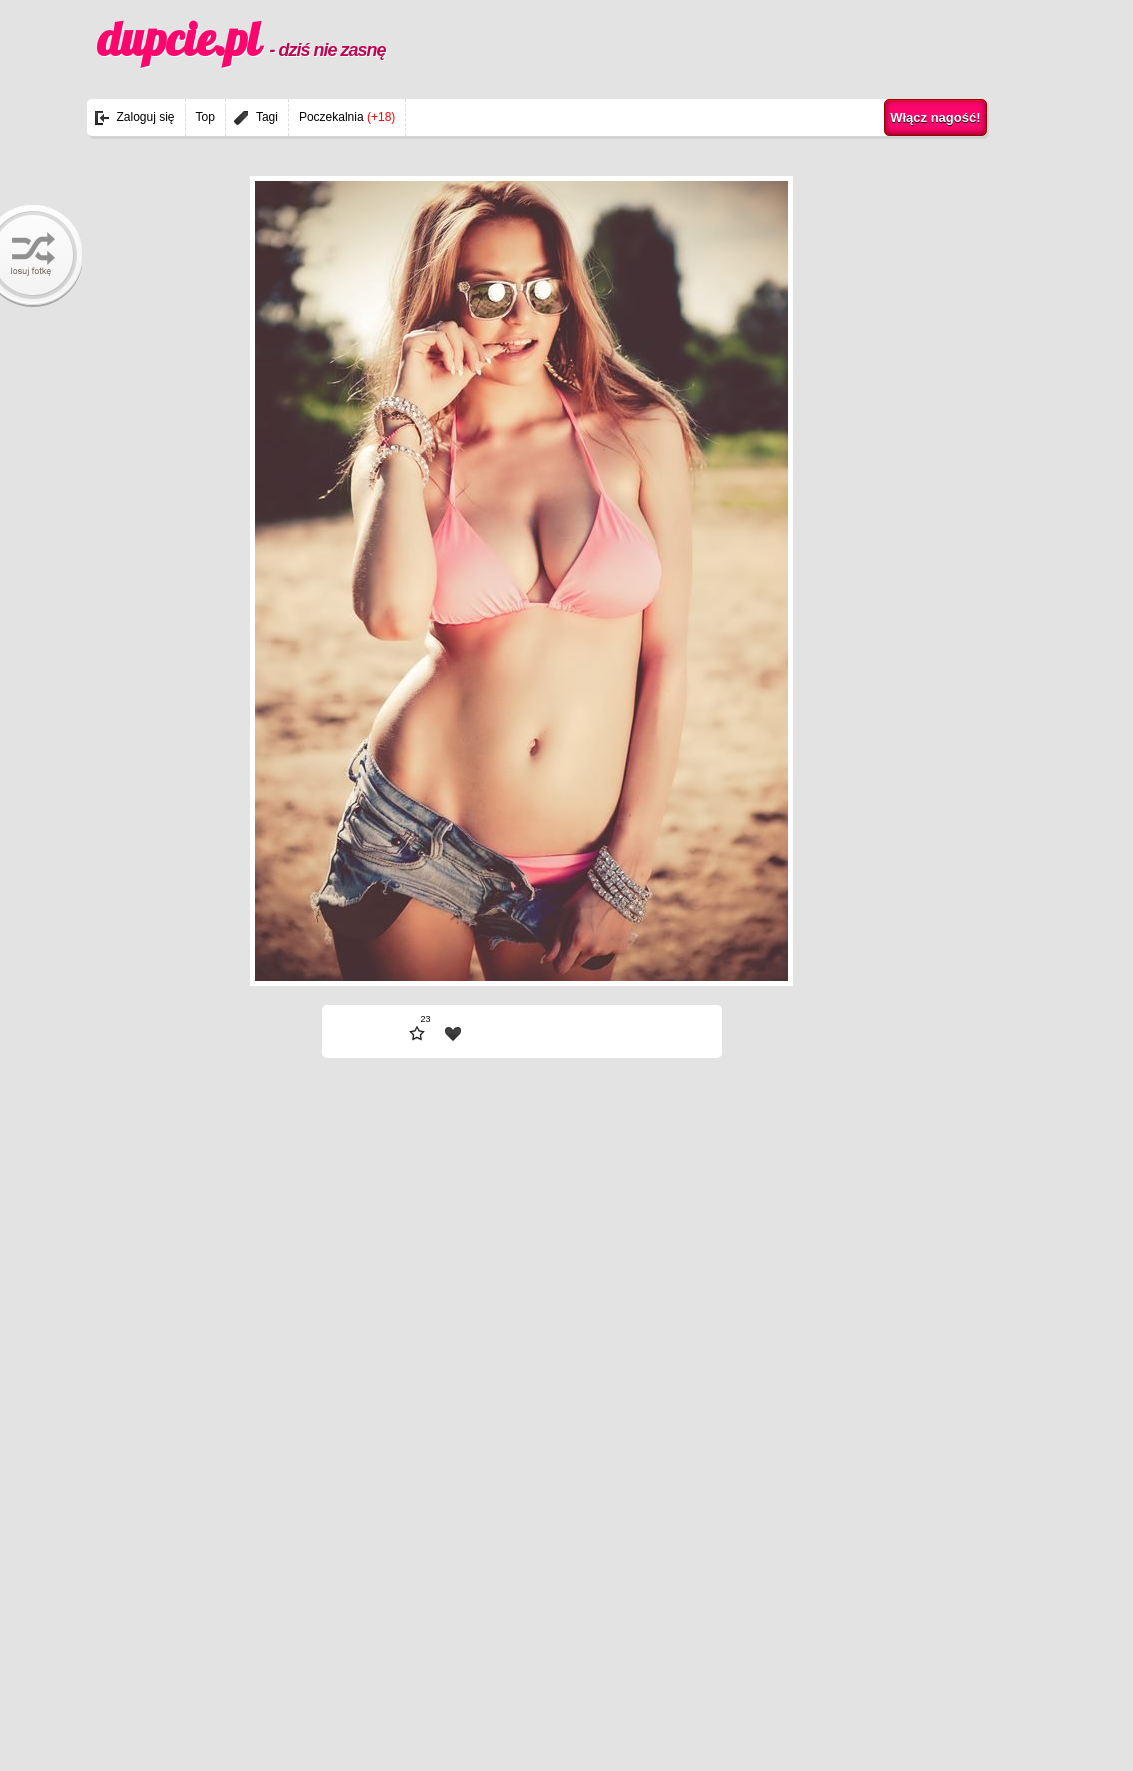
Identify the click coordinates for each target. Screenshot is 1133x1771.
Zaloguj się (146, 117)
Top (205, 117)
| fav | (453, 1034)
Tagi (267, 117)
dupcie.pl (241, 39)
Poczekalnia (347, 117)
